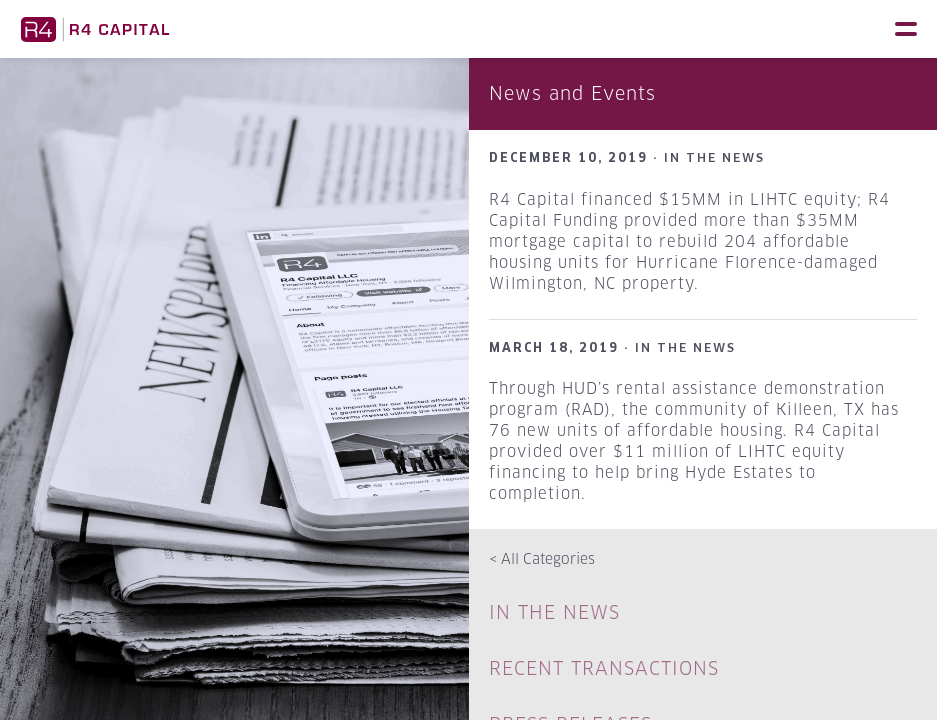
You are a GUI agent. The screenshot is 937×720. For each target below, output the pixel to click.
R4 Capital (95, 29)
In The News (554, 612)
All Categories (542, 558)
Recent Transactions (604, 668)
